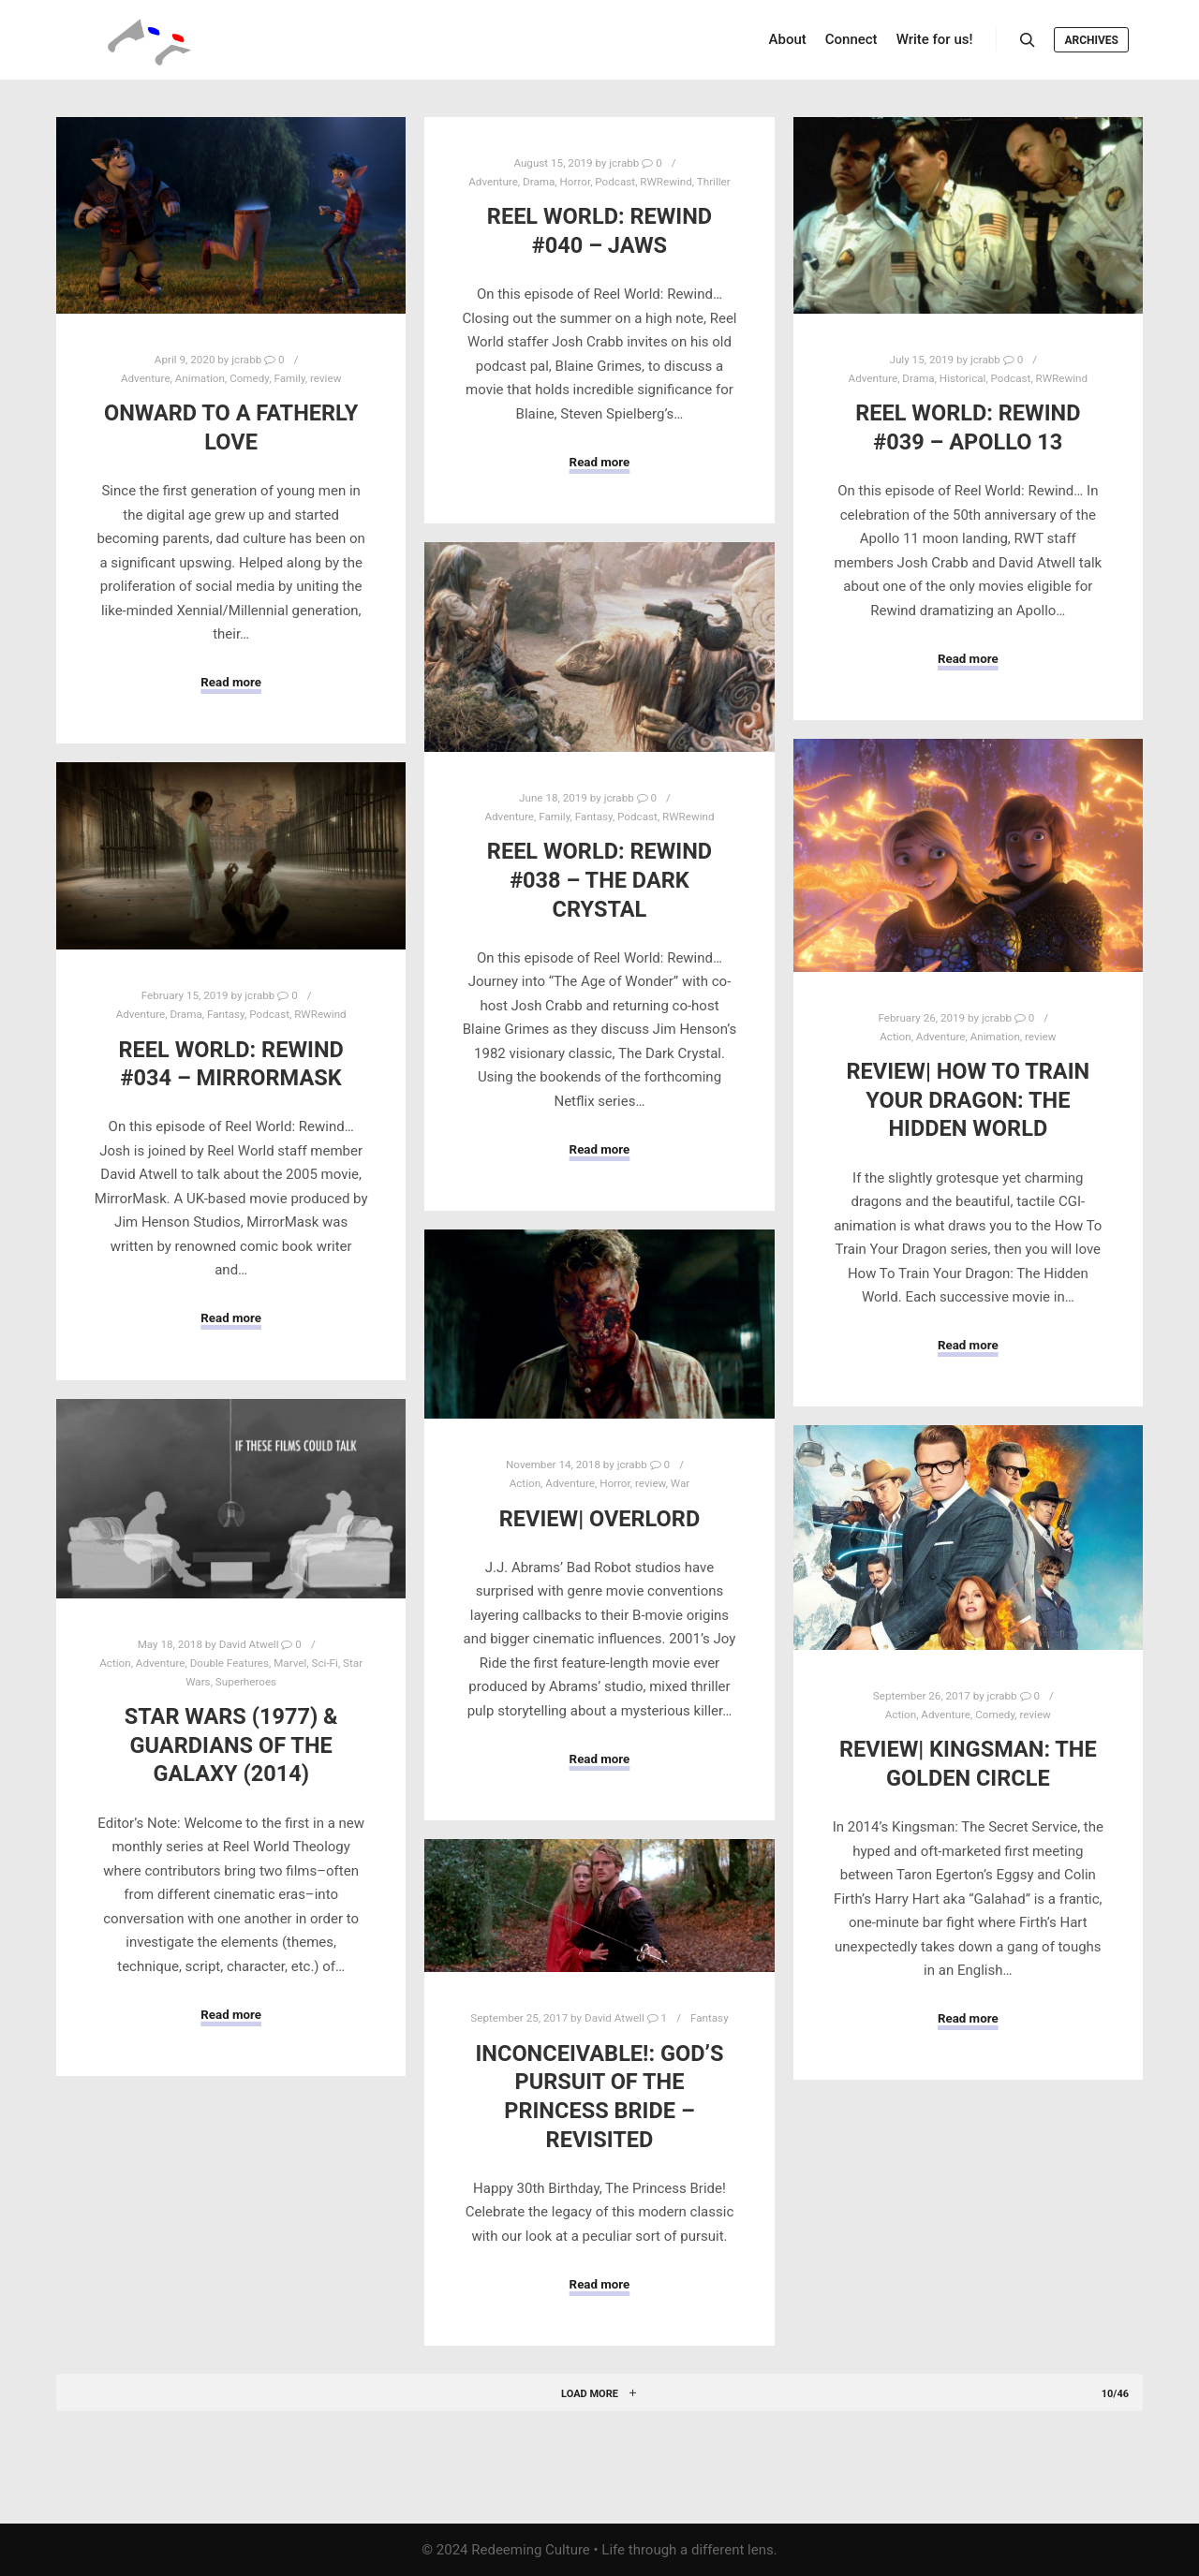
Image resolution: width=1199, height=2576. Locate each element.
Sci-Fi (325, 1663)
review (325, 378)
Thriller (714, 181)
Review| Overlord (600, 1519)
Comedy (249, 378)
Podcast (615, 181)
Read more (230, 682)
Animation (200, 378)
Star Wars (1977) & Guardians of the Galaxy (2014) (231, 1745)
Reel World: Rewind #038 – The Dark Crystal (599, 879)
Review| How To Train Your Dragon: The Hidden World (967, 1099)
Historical (963, 378)
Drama (539, 181)
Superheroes (245, 1681)
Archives (1091, 40)
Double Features (229, 1663)
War (680, 1483)
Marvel (290, 1663)
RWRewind (666, 181)
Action (895, 1036)
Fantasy (594, 816)
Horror (575, 181)
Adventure (145, 378)
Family (289, 378)
